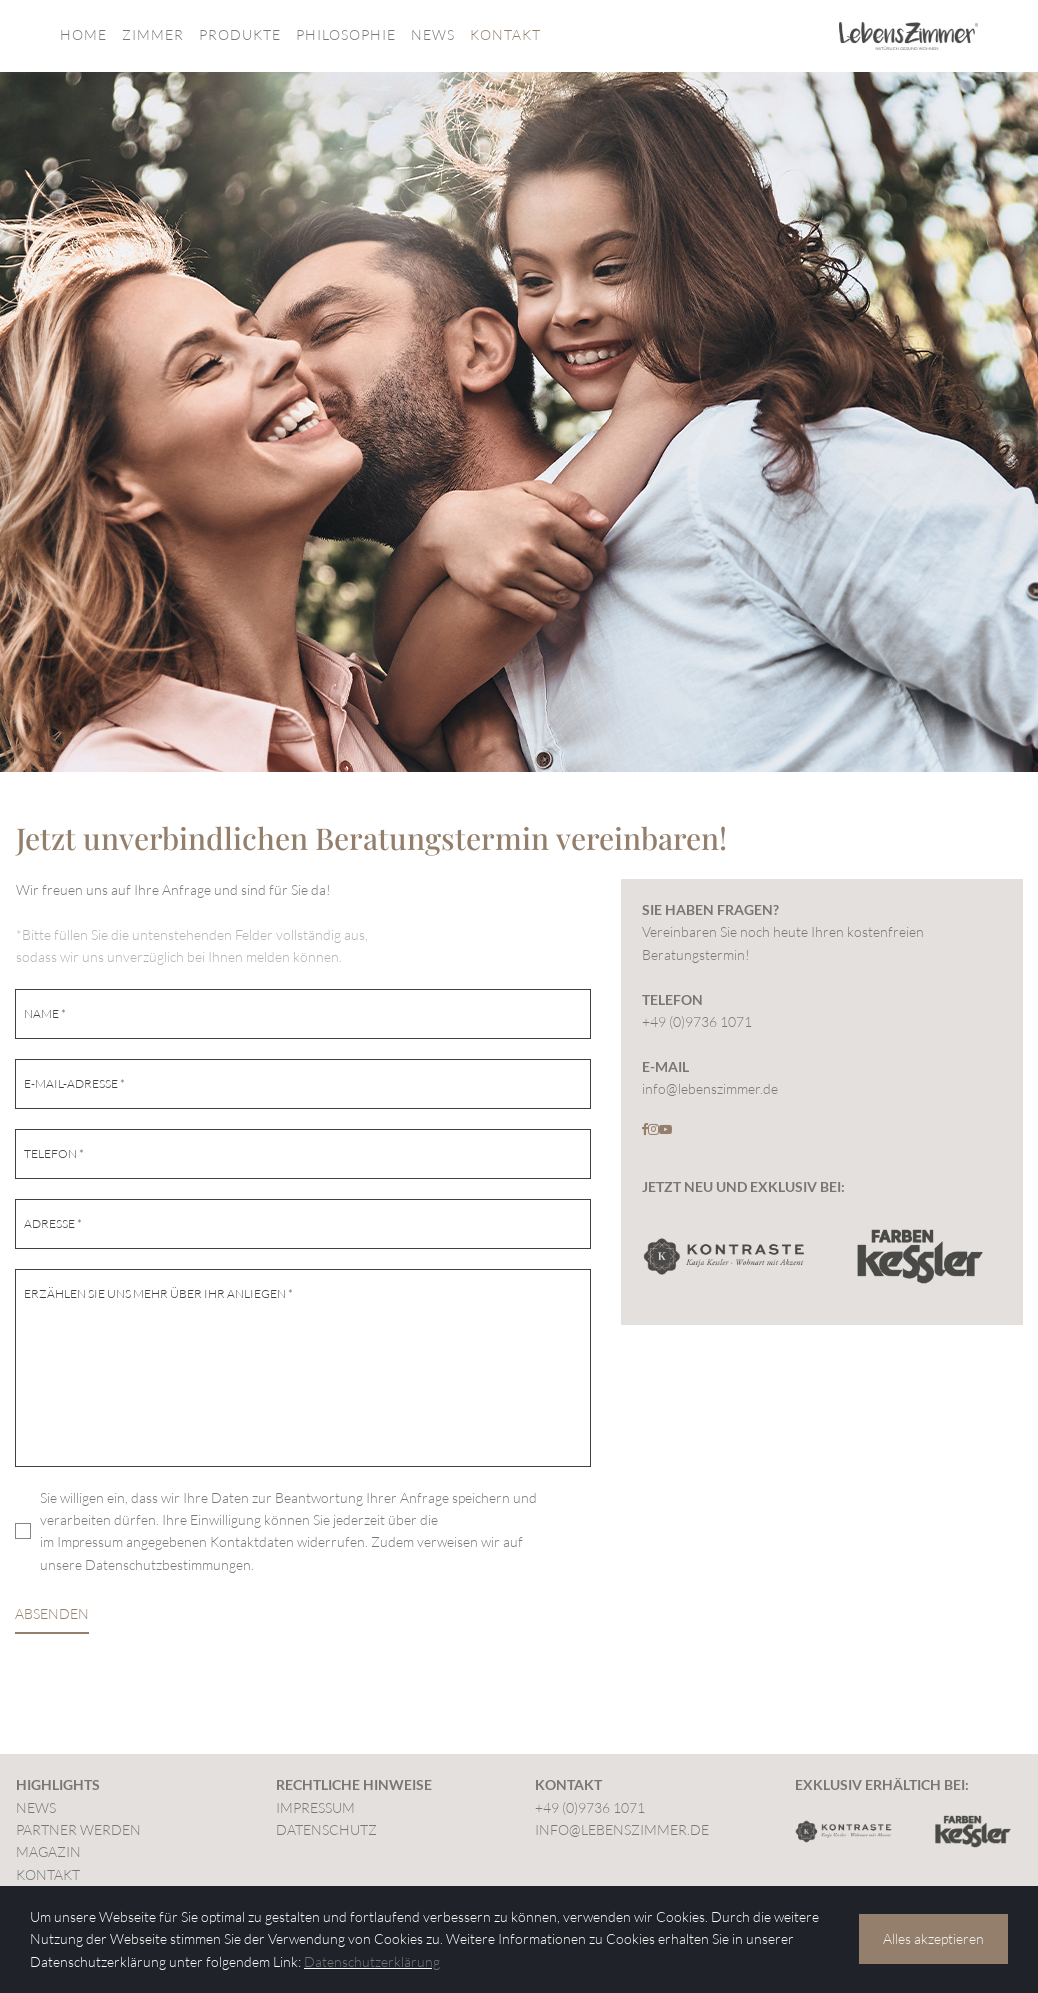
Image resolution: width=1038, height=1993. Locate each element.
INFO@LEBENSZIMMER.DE (622, 1829)
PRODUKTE (240, 34)
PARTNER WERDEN (78, 1829)
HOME (83, 34)
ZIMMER (153, 34)
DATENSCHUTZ (326, 1829)
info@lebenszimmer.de (710, 1088)
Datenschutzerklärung (372, 1961)
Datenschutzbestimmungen (168, 1564)
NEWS (433, 34)
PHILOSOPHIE (346, 34)
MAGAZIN (48, 1851)
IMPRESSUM (315, 1807)
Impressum (90, 1541)
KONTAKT (505, 34)
